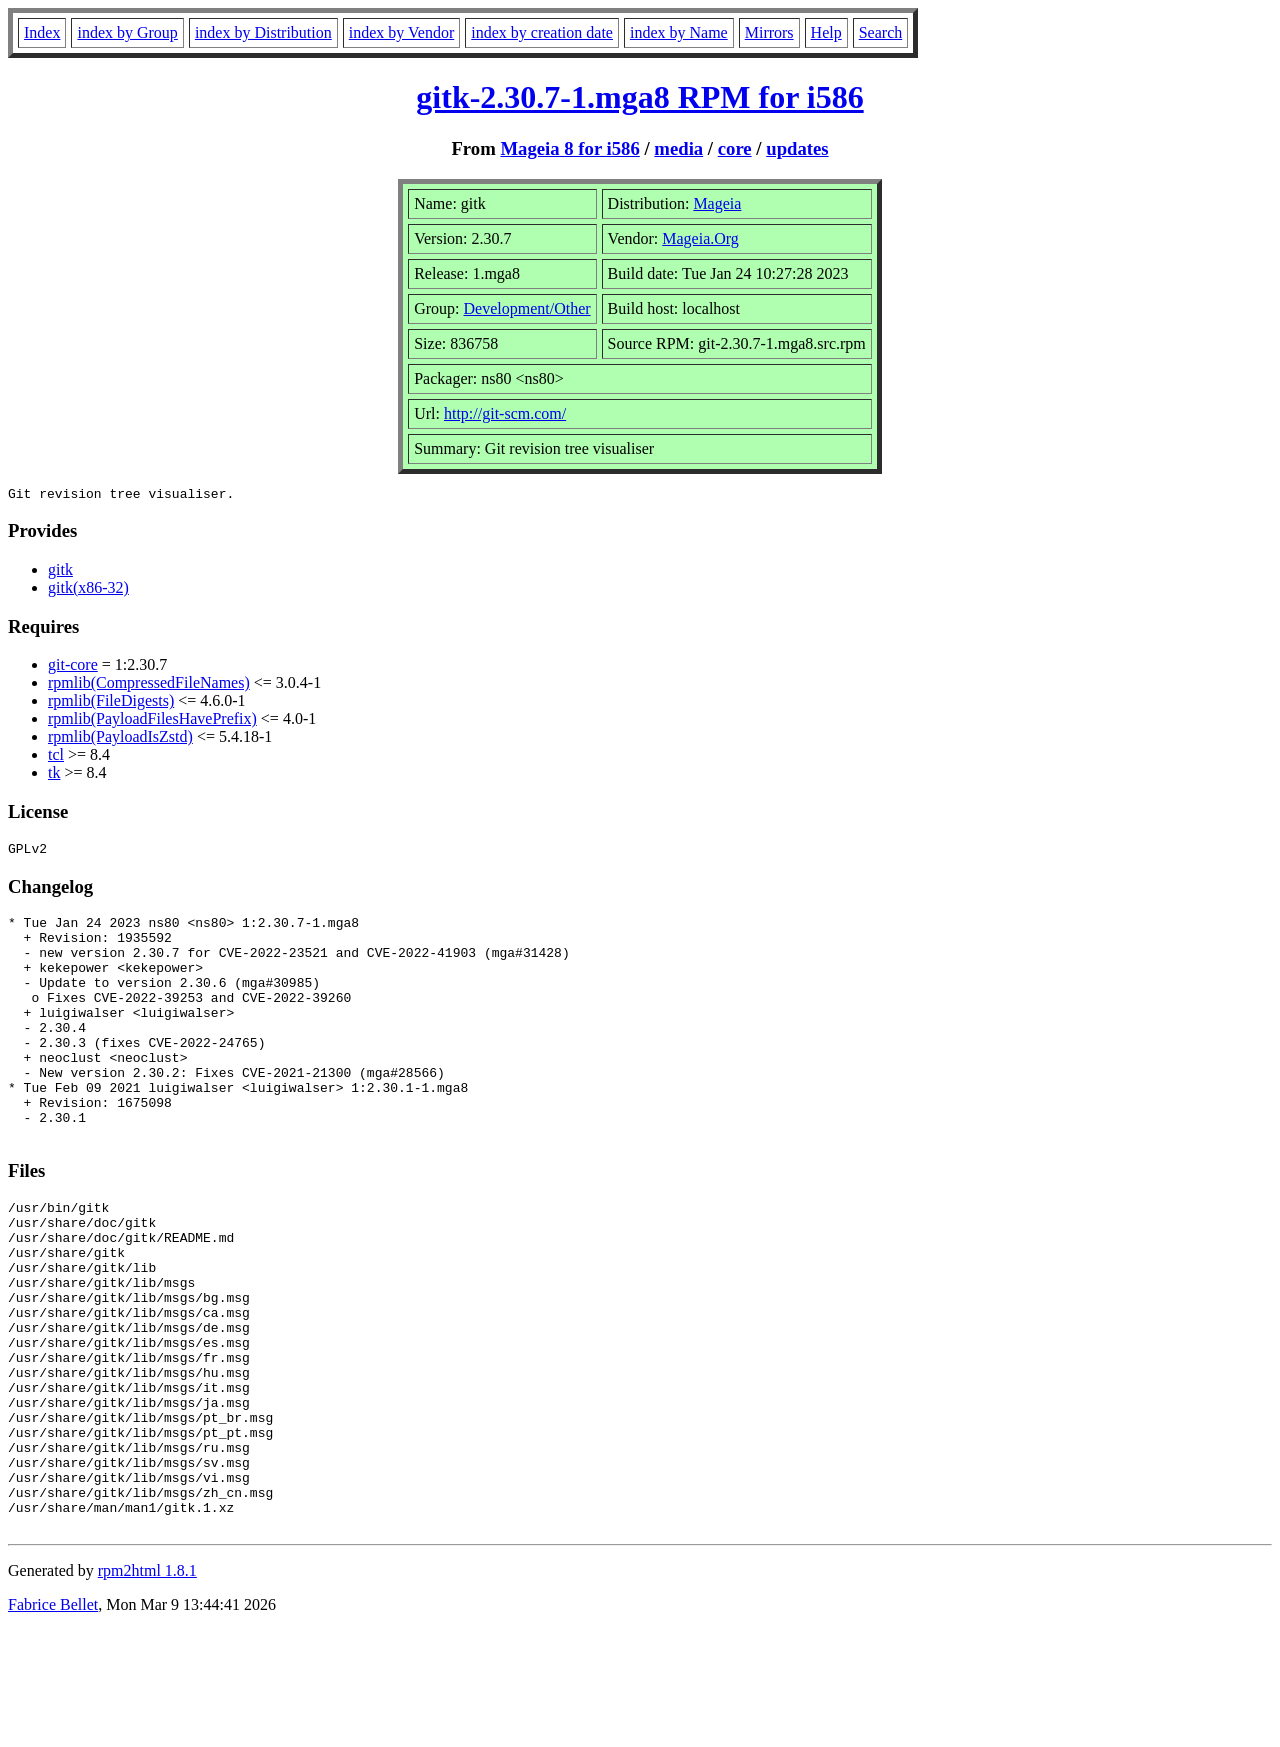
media (678, 148)
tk (54, 775)
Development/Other (527, 308)
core (735, 148)
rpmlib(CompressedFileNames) (149, 685)
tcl (56, 757)
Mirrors (769, 32)
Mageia (717, 203)
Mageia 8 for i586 (569, 148)
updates (797, 148)
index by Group (127, 32)
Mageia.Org (700, 238)
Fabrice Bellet (53, 1721)
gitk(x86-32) (88, 590)
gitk (60, 572)
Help (826, 32)
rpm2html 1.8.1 (147, 1687)
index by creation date (542, 32)
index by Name (679, 32)
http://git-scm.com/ (505, 413)
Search (881, 32)
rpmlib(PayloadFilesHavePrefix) (152, 721)
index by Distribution (263, 32)
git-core (73, 667)
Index (42, 32)
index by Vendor (401, 32)
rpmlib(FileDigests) (111, 703)
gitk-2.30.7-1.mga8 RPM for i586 (639, 97)
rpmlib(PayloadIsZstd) (120, 739)
